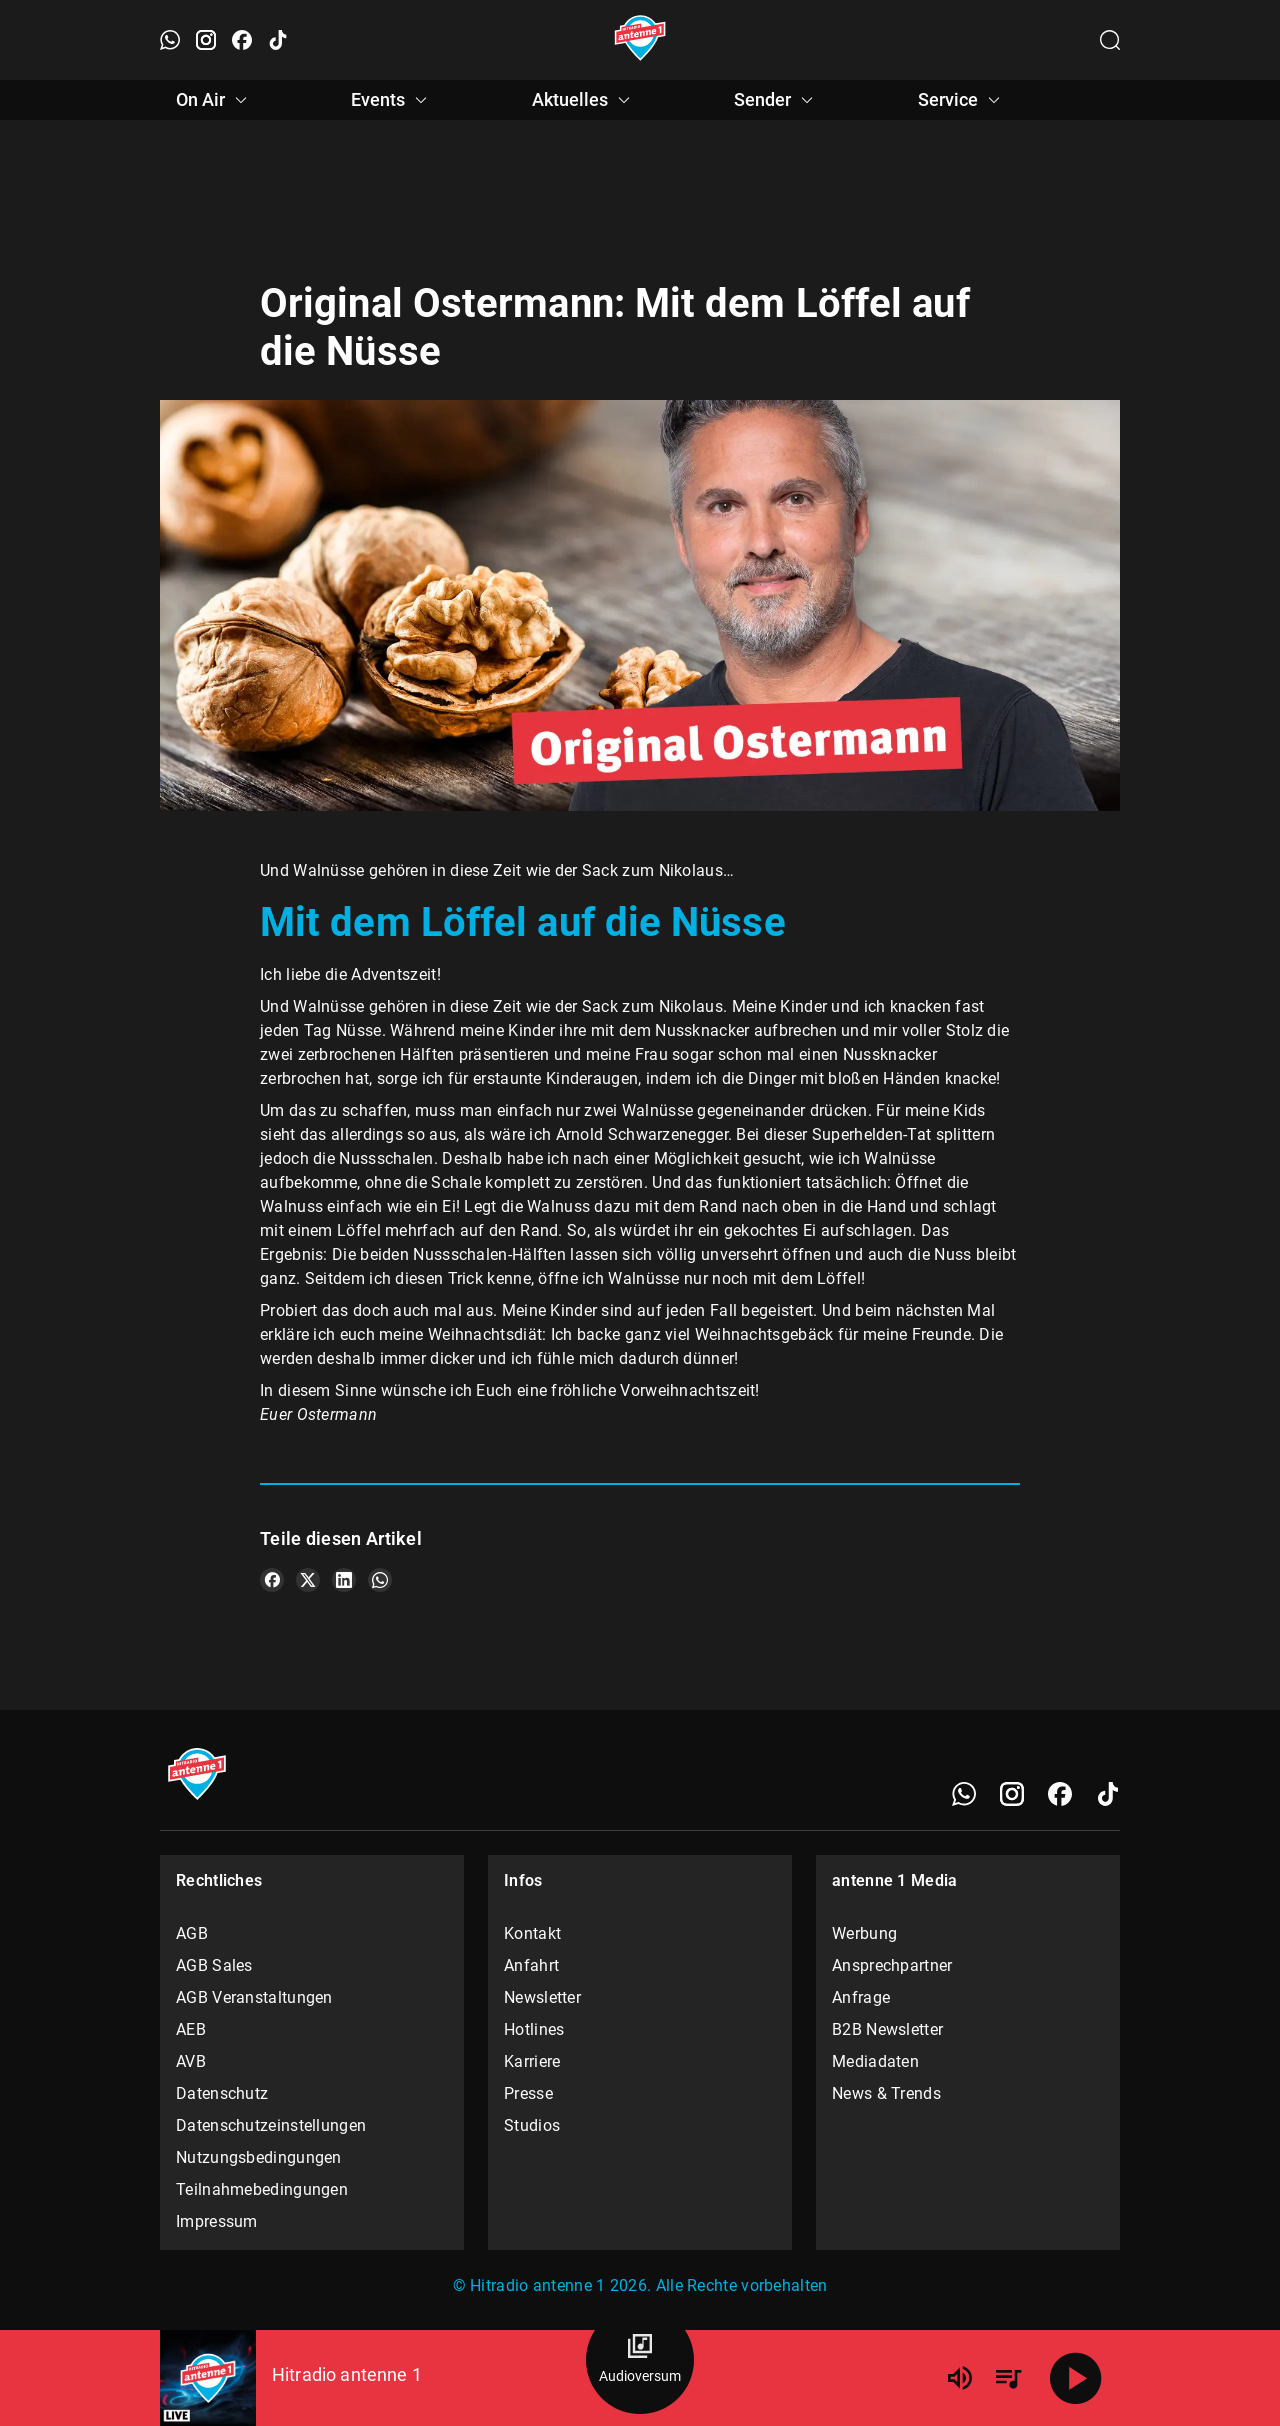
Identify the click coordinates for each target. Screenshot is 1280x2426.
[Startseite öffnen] (640, 40)
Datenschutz (222, 2093)
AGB (192, 1933)
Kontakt (532, 1933)
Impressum (217, 2221)
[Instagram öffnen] (206, 40)
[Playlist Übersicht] (1008, 2378)
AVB (191, 2061)
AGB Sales (214, 1965)
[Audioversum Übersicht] (640, 2360)
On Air (214, 100)
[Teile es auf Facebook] (272, 1580)
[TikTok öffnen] (278, 40)
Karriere (532, 2061)
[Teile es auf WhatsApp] (380, 1580)
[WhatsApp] (964, 1794)
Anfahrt (531, 1965)
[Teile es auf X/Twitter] (308, 1580)
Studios (532, 2125)
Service (962, 100)
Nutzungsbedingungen (259, 2157)
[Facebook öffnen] (242, 40)
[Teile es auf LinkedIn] (344, 1580)
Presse (528, 2093)
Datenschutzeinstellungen (271, 2125)
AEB (191, 2029)
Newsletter (542, 1997)
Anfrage (861, 1997)
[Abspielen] (1076, 2378)
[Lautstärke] (960, 2378)
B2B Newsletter (887, 2029)
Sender (776, 100)
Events (392, 100)
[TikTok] (1108, 1794)
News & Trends (886, 2093)
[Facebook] (1060, 1794)
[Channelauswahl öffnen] (1110, 40)
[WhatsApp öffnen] (170, 40)
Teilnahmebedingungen (262, 2189)
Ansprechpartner (892, 1965)
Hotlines (534, 2029)
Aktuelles (584, 100)
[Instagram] (1012, 1794)
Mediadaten (875, 2061)
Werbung (864, 1933)
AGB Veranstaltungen (254, 1997)
